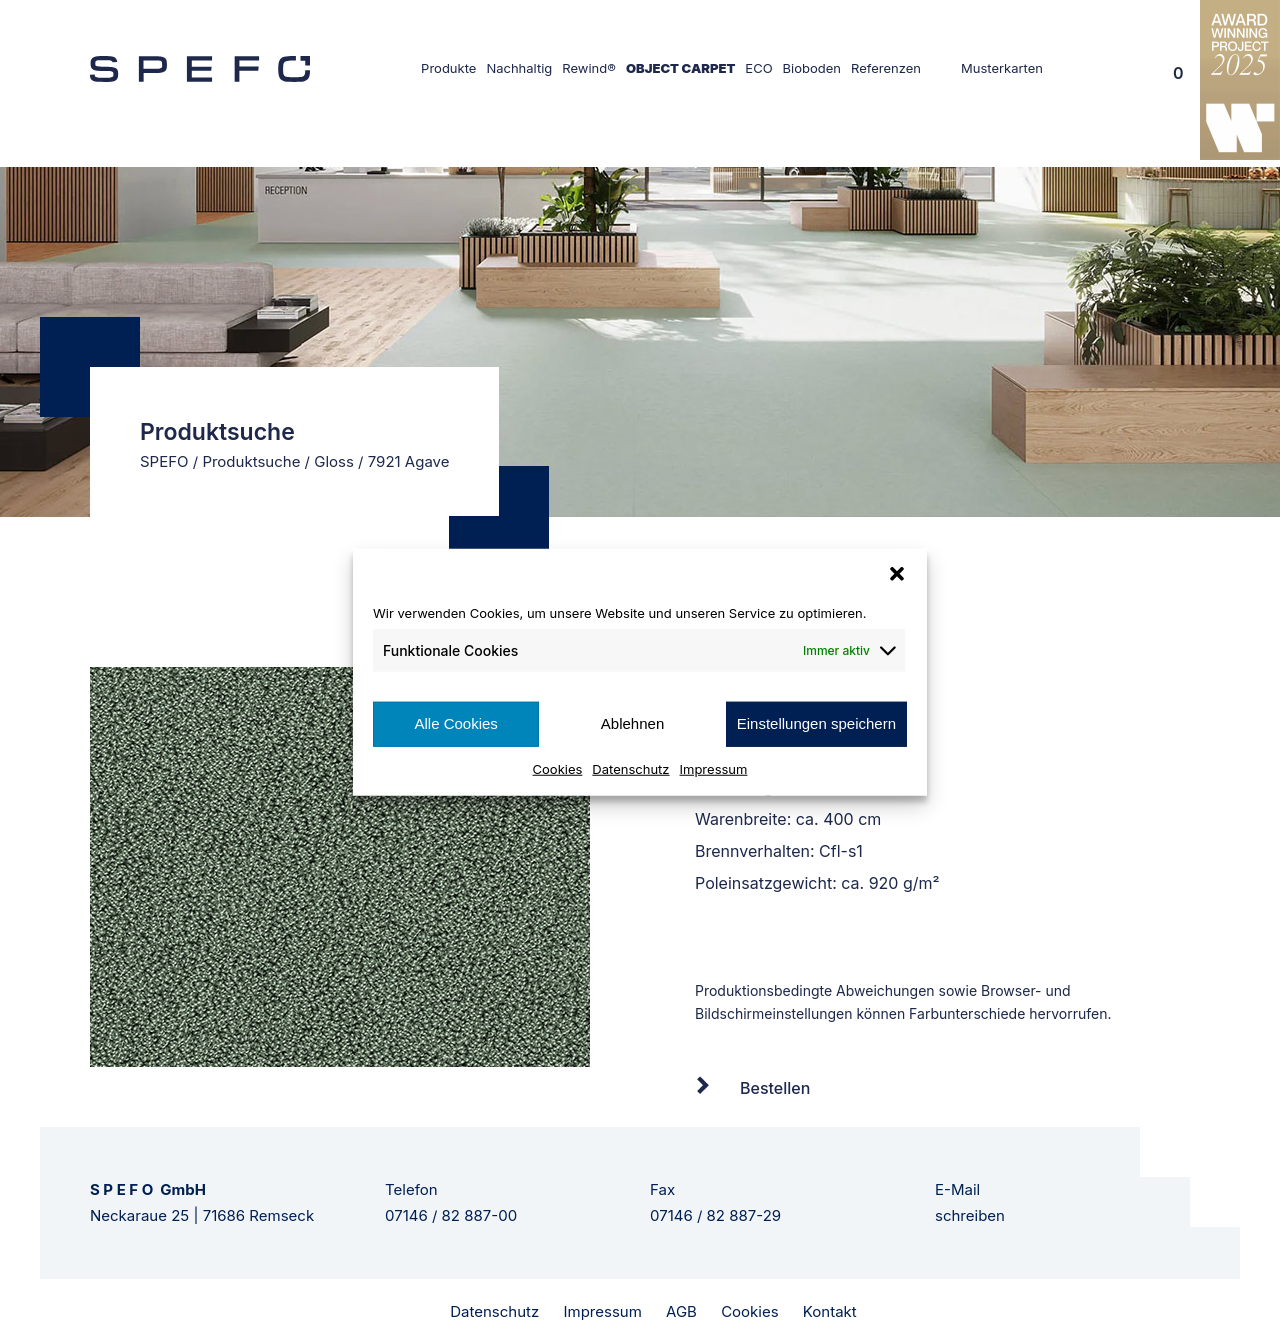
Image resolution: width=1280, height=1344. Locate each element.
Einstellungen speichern (816, 723)
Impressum (714, 768)
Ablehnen (632, 723)
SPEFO (164, 461)
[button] (897, 574)
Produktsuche (251, 461)
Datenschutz (630, 768)
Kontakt (830, 1311)
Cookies (558, 768)
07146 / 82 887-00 (451, 1215)
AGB (681, 1311)
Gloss (334, 461)
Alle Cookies (455, 723)
